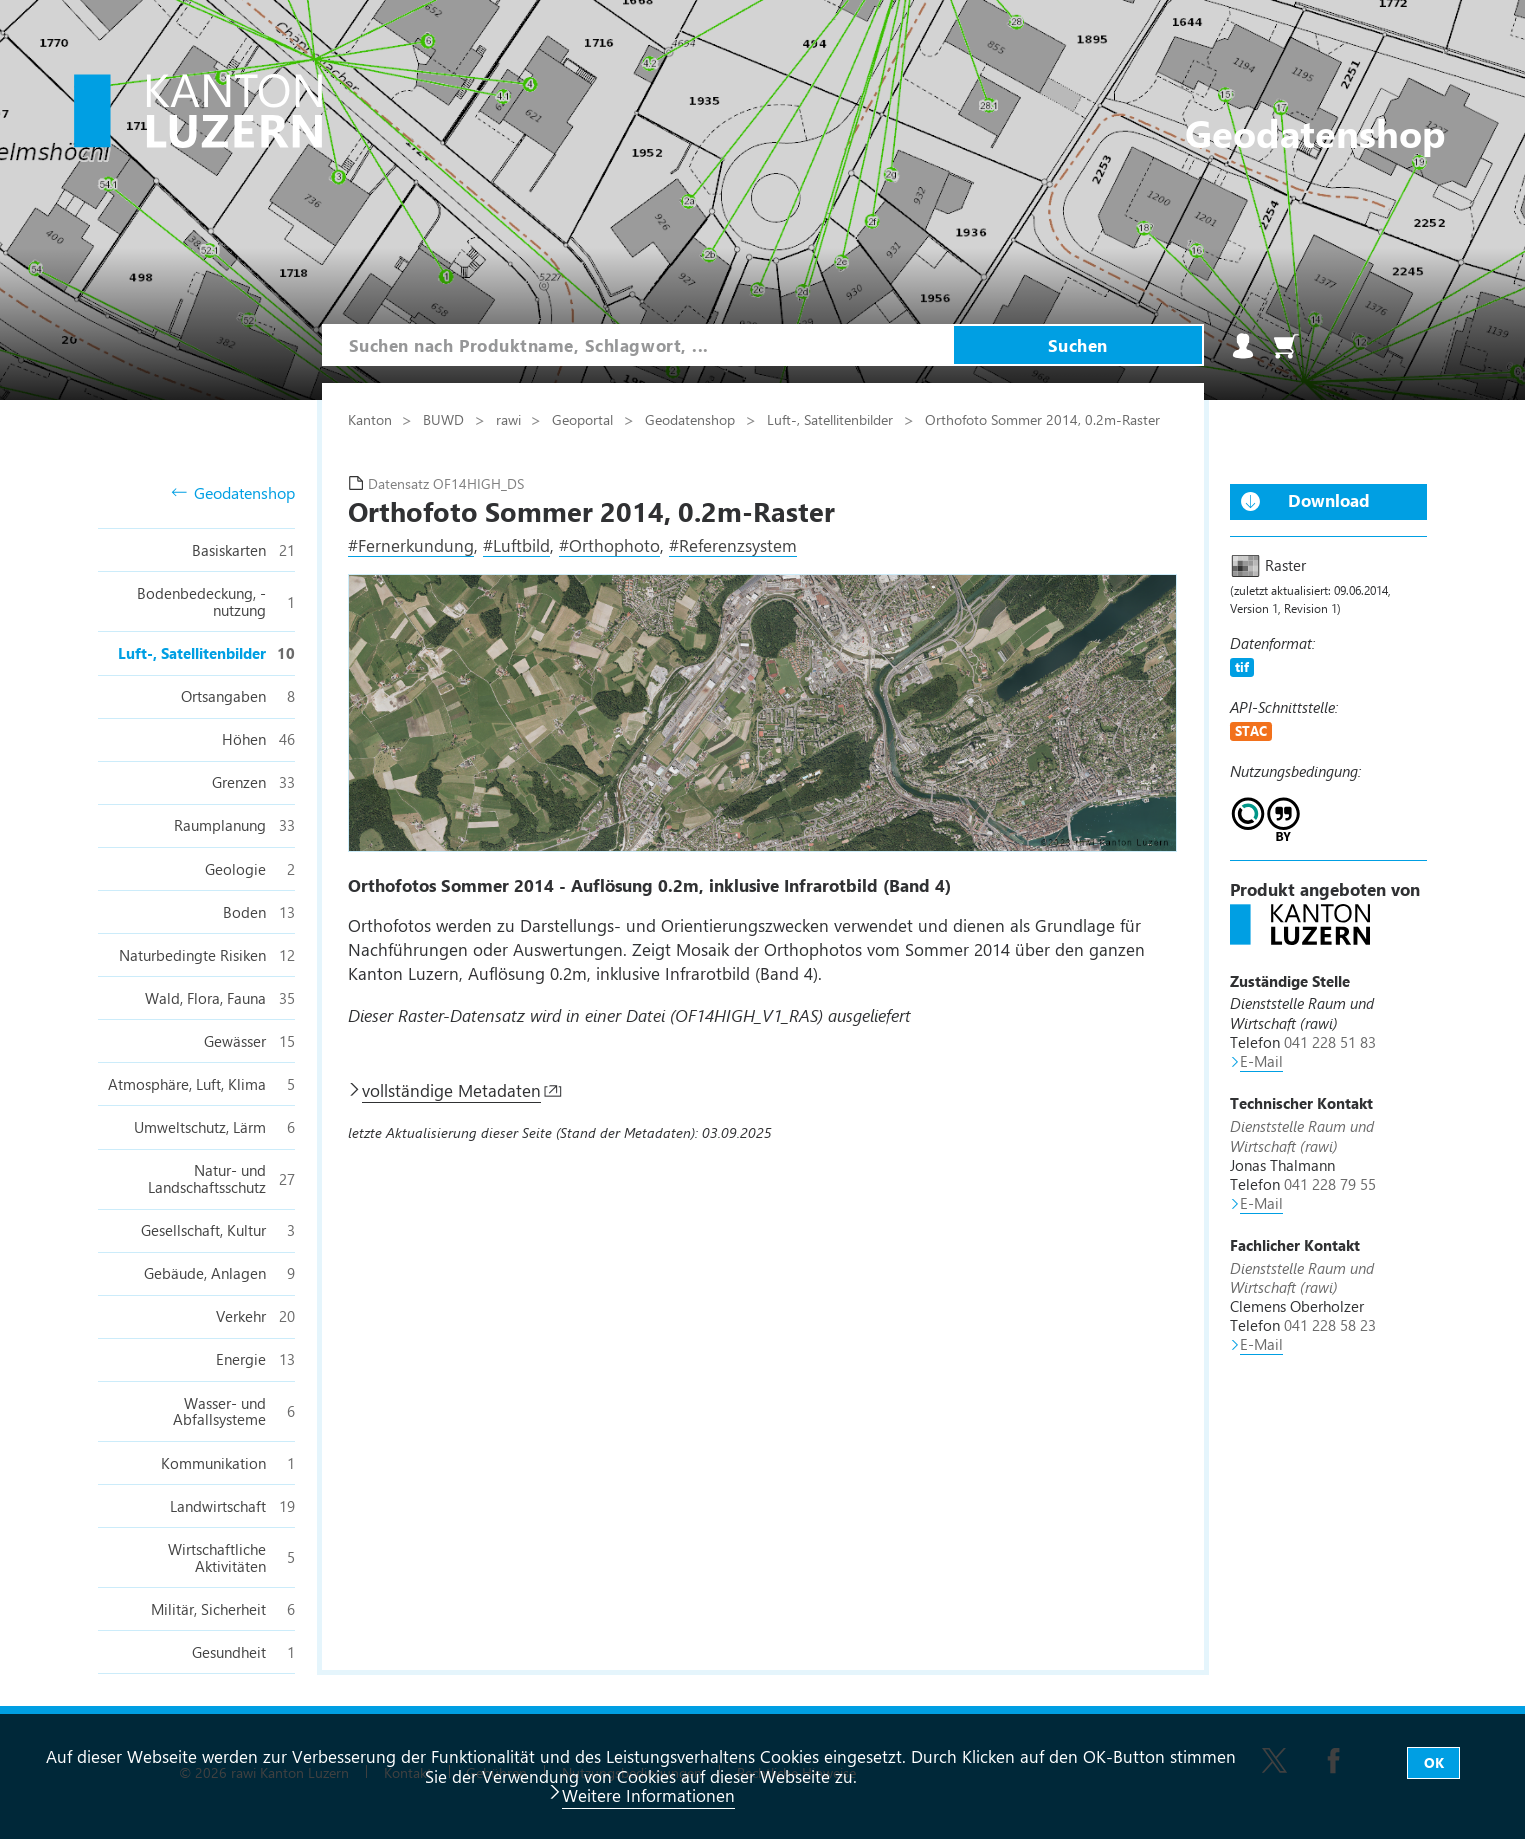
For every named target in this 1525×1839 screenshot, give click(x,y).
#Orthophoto (609, 545)
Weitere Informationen (648, 1795)
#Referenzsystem (733, 545)
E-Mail (1261, 1061)
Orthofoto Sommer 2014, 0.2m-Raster (1044, 419)
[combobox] (638, 345)
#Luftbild (516, 545)
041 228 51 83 (1330, 1042)
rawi (510, 419)
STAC (1251, 730)
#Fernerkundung (411, 545)
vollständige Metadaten (451, 1090)
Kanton (372, 419)
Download (1329, 500)
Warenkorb (1286, 346)
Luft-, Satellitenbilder (832, 419)
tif (1242, 666)
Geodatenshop (233, 493)
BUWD (445, 419)
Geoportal (584, 419)
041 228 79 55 (1330, 1184)
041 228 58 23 (1330, 1325)
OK (1434, 1762)
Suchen (1078, 345)
